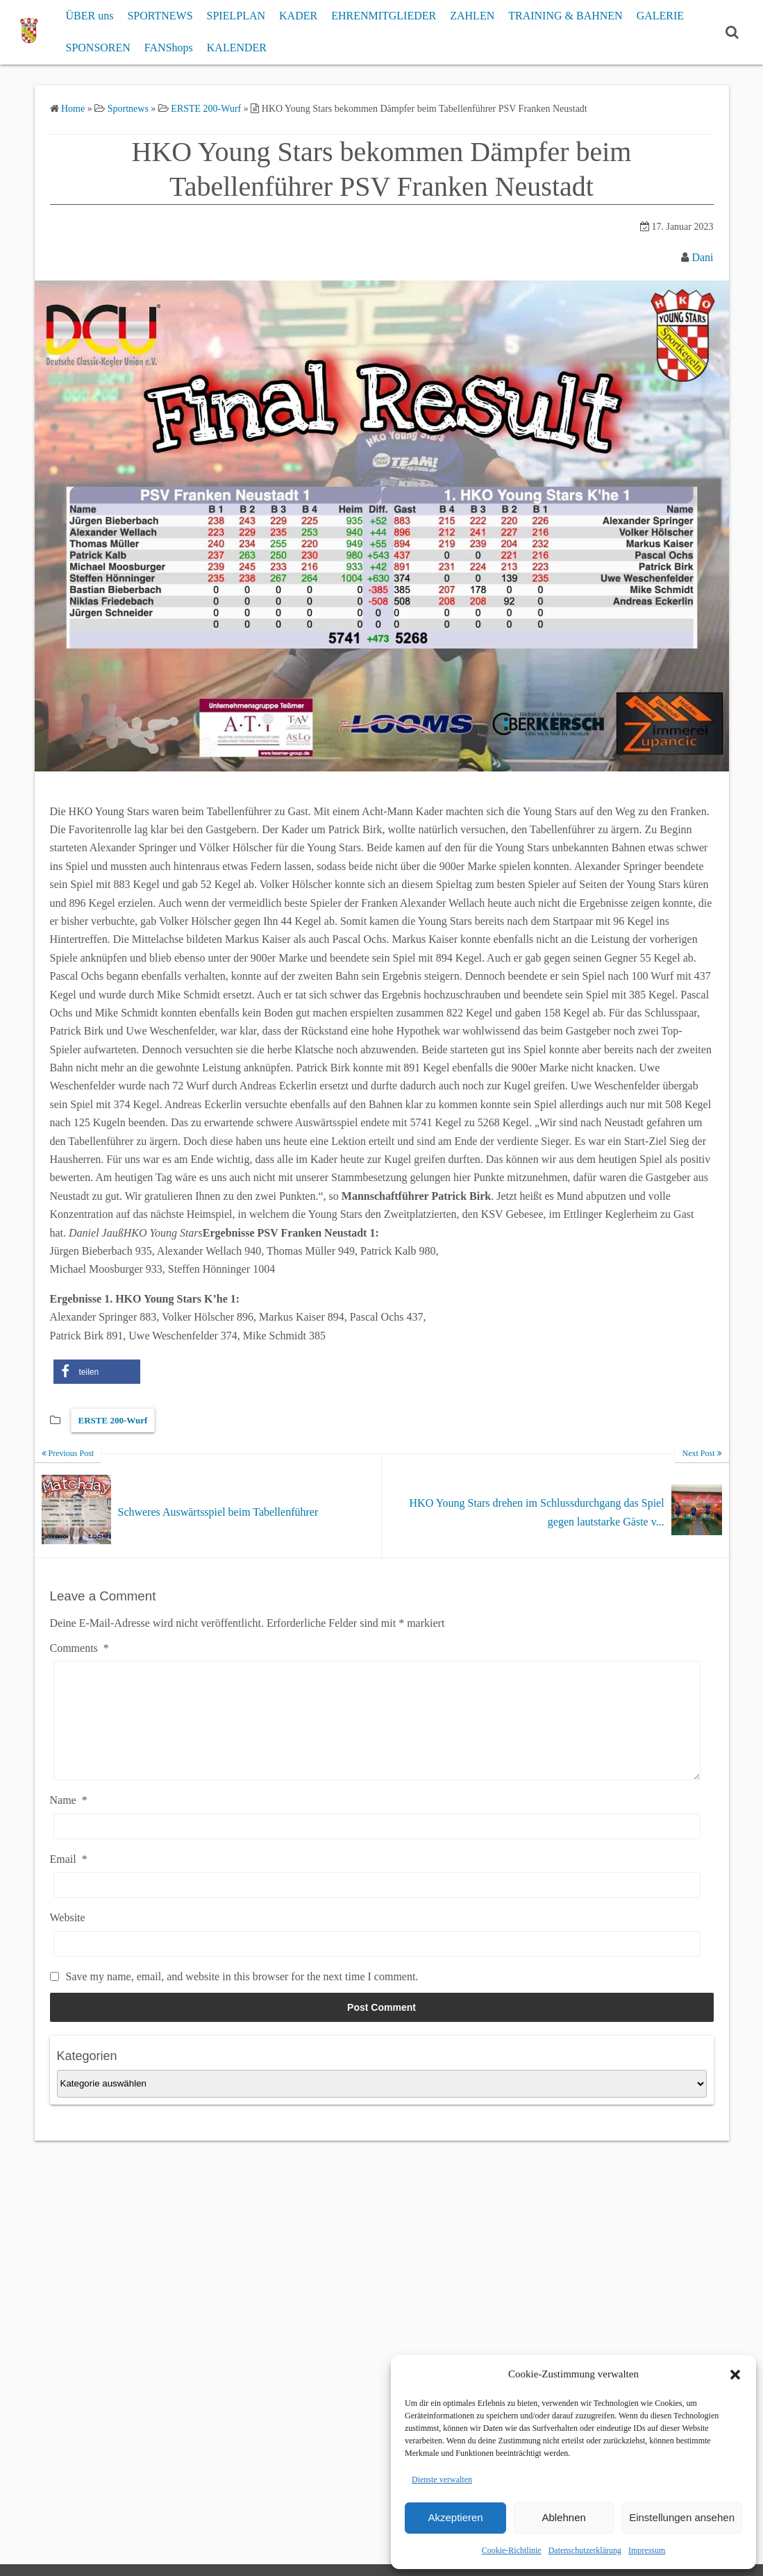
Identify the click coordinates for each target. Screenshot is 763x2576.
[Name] (377, 1847)
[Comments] (377, 1731)
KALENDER (237, 47)
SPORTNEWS (159, 16)
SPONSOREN (97, 47)
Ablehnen (563, 2517)
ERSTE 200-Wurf (113, 1420)
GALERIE (660, 16)
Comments (79, 1648)
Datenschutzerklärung (584, 2550)
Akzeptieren (455, 2517)
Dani (702, 257)
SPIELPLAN (236, 16)
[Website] (377, 1964)
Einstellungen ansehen (682, 2517)
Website (67, 1938)
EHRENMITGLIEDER (383, 16)
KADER (298, 16)
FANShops (168, 47)
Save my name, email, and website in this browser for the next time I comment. (242, 1997)
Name (68, 1821)
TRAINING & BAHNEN (565, 16)
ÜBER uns (89, 16)
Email (68, 1880)
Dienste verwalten (442, 2479)
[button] (735, 2375)
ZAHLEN (472, 16)
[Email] (377, 1905)
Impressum (646, 2550)
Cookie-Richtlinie (512, 2550)
